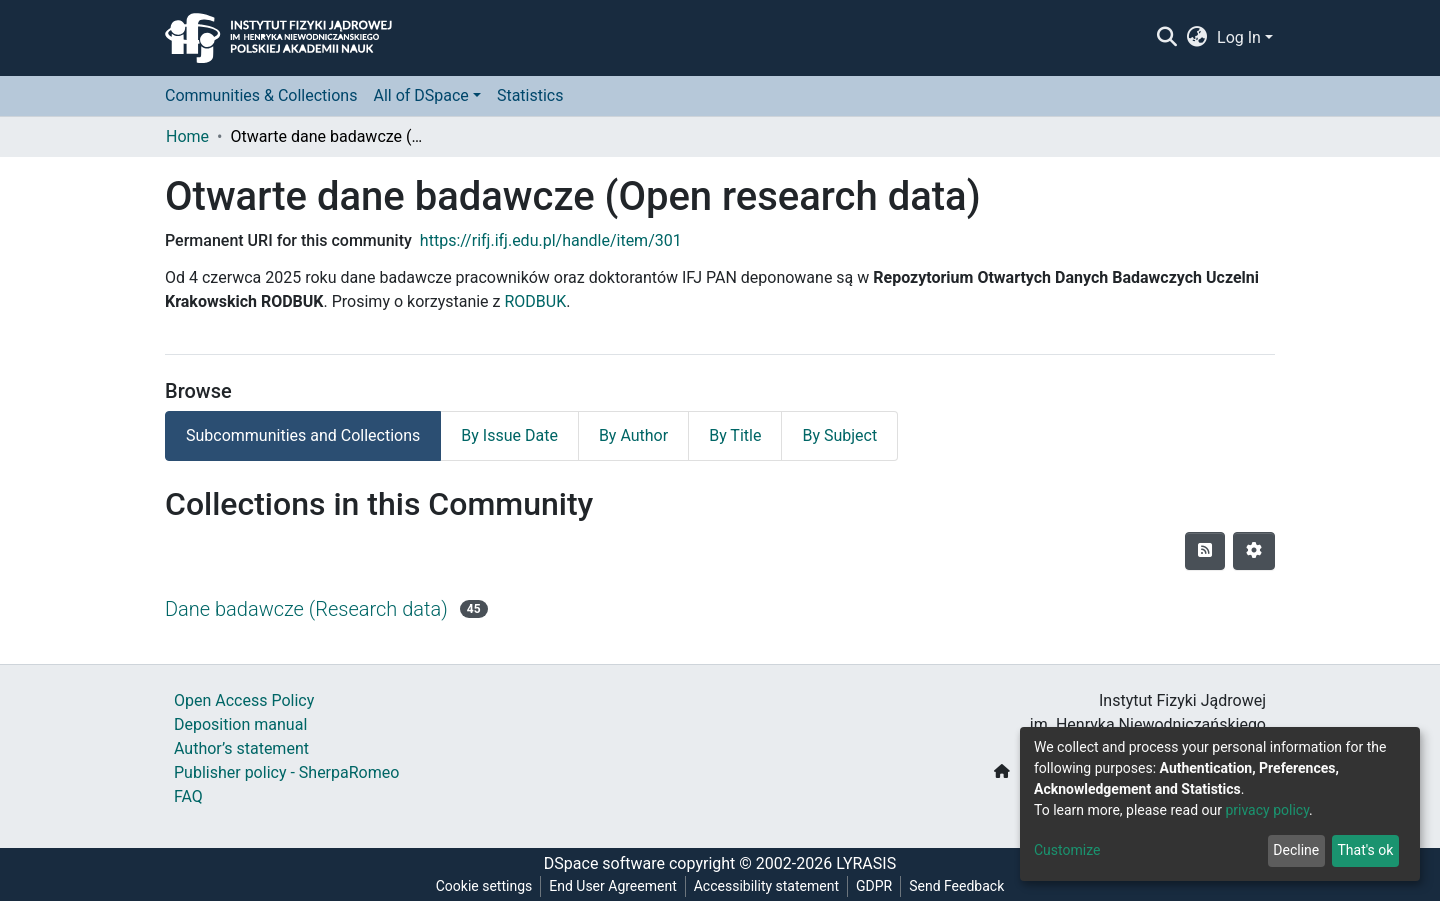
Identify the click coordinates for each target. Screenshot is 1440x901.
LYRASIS (866, 863)
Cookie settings (484, 886)
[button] (1197, 38)
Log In (1239, 37)
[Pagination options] (1254, 551)
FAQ (188, 796)
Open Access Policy (244, 700)
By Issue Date (509, 435)
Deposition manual (240, 724)
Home (187, 136)
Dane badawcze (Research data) (306, 609)
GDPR (874, 886)
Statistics (530, 95)
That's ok (1365, 850)
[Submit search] (1166, 38)
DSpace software (604, 863)
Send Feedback (956, 886)
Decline (1296, 850)
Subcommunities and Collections (303, 435)
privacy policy (1267, 810)
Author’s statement (241, 748)
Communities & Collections (261, 95)
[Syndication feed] (1205, 551)
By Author (633, 435)
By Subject (839, 435)
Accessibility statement (766, 886)
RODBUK (535, 301)
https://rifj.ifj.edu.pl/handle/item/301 (551, 240)
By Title (735, 435)
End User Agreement (612, 886)
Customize (1067, 850)
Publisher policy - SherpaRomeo (286, 772)
